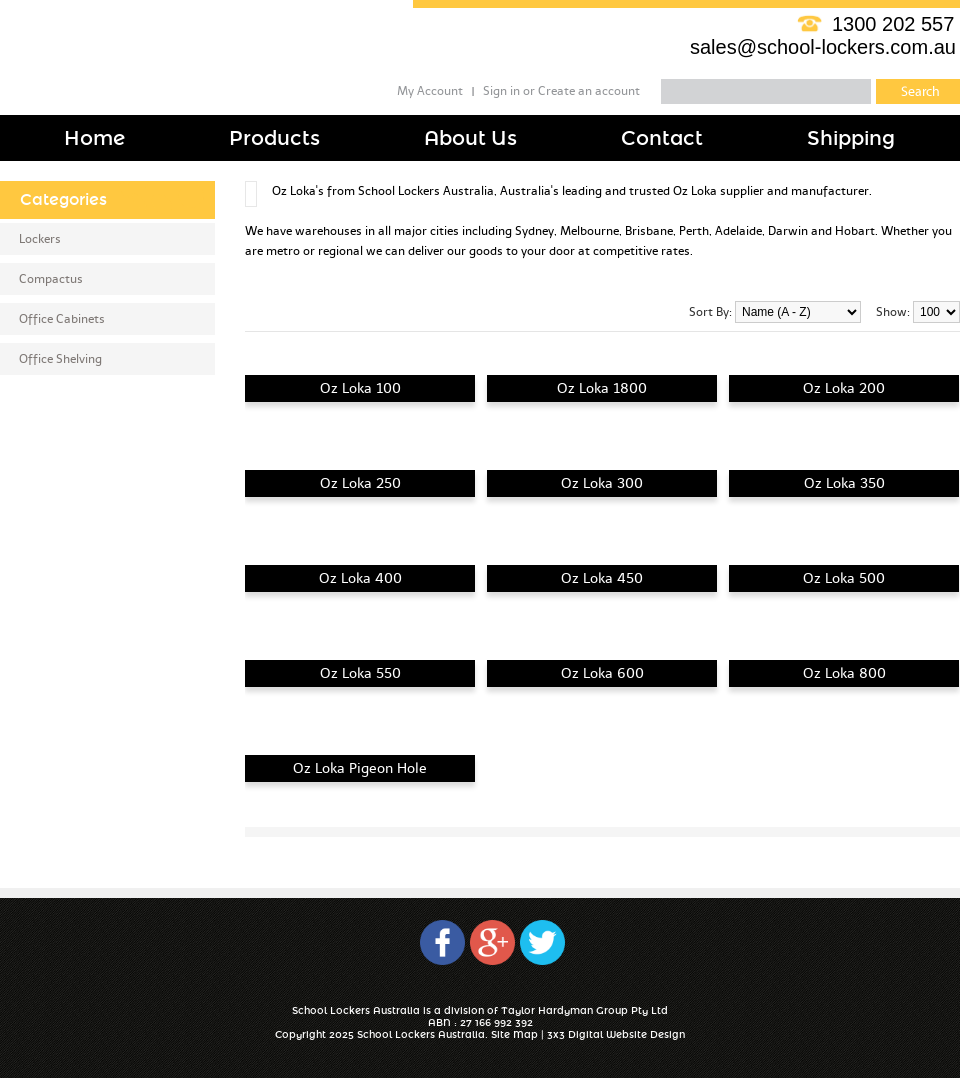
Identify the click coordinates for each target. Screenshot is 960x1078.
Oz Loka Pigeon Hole (360, 768)
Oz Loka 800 (844, 673)
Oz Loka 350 (844, 483)
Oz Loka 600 (602, 673)
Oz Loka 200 (844, 388)
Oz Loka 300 (602, 483)
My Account (430, 91)
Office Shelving (60, 359)
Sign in (501, 91)
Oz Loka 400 (360, 578)
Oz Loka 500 (844, 578)
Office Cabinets (62, 319)
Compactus (51, 279)
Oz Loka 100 (360, 388)
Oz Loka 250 (360, 483)
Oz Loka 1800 (602, 388)
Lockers (40, 239)
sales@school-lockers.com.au (823, 47)
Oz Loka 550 (360, 673)
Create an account (589, 91)
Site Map (514, 1035)
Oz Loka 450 (602, 578)
